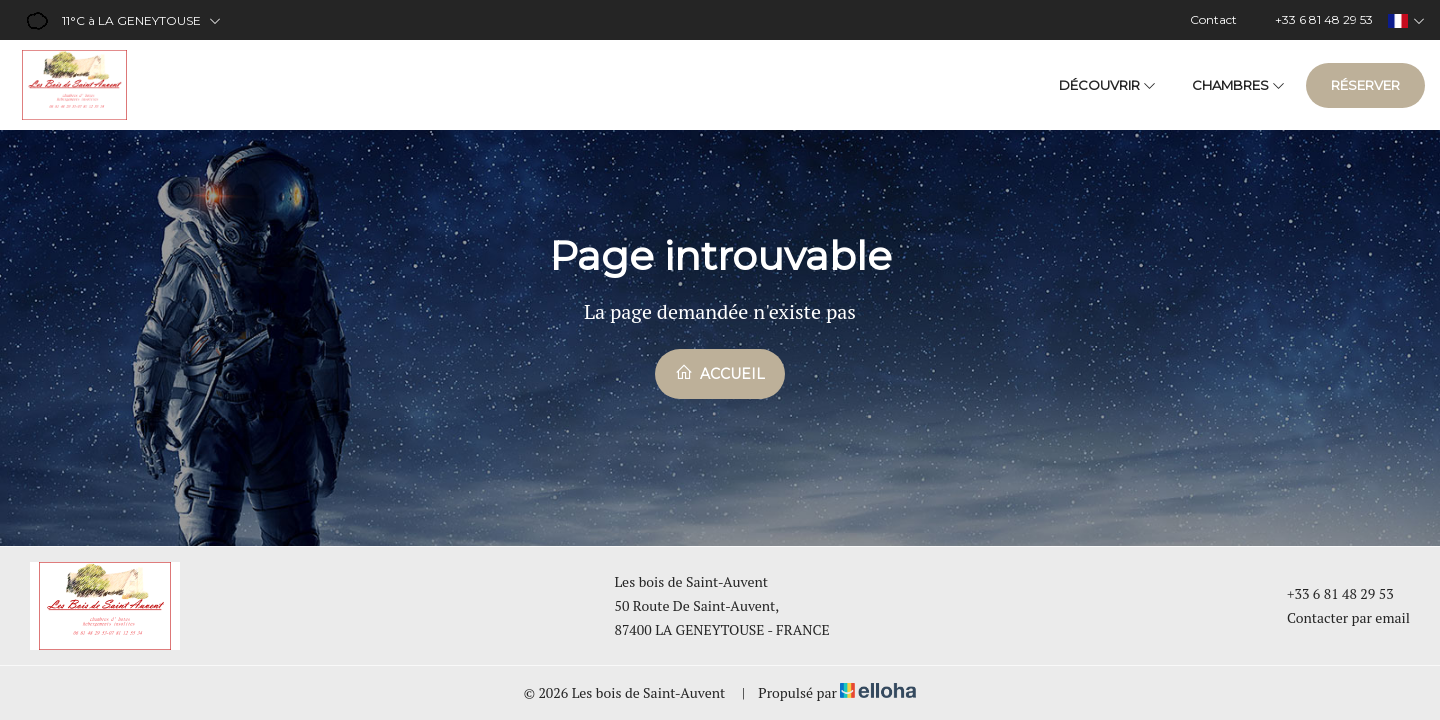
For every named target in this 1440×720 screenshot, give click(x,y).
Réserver (1365, 85)
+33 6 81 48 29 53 (1329, 593)
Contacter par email (1337, 617)
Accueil (720, 373)
